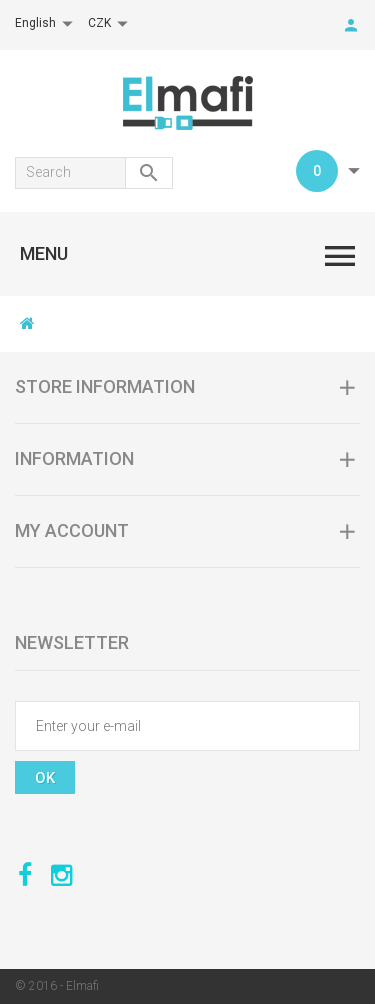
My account (72, 530)
